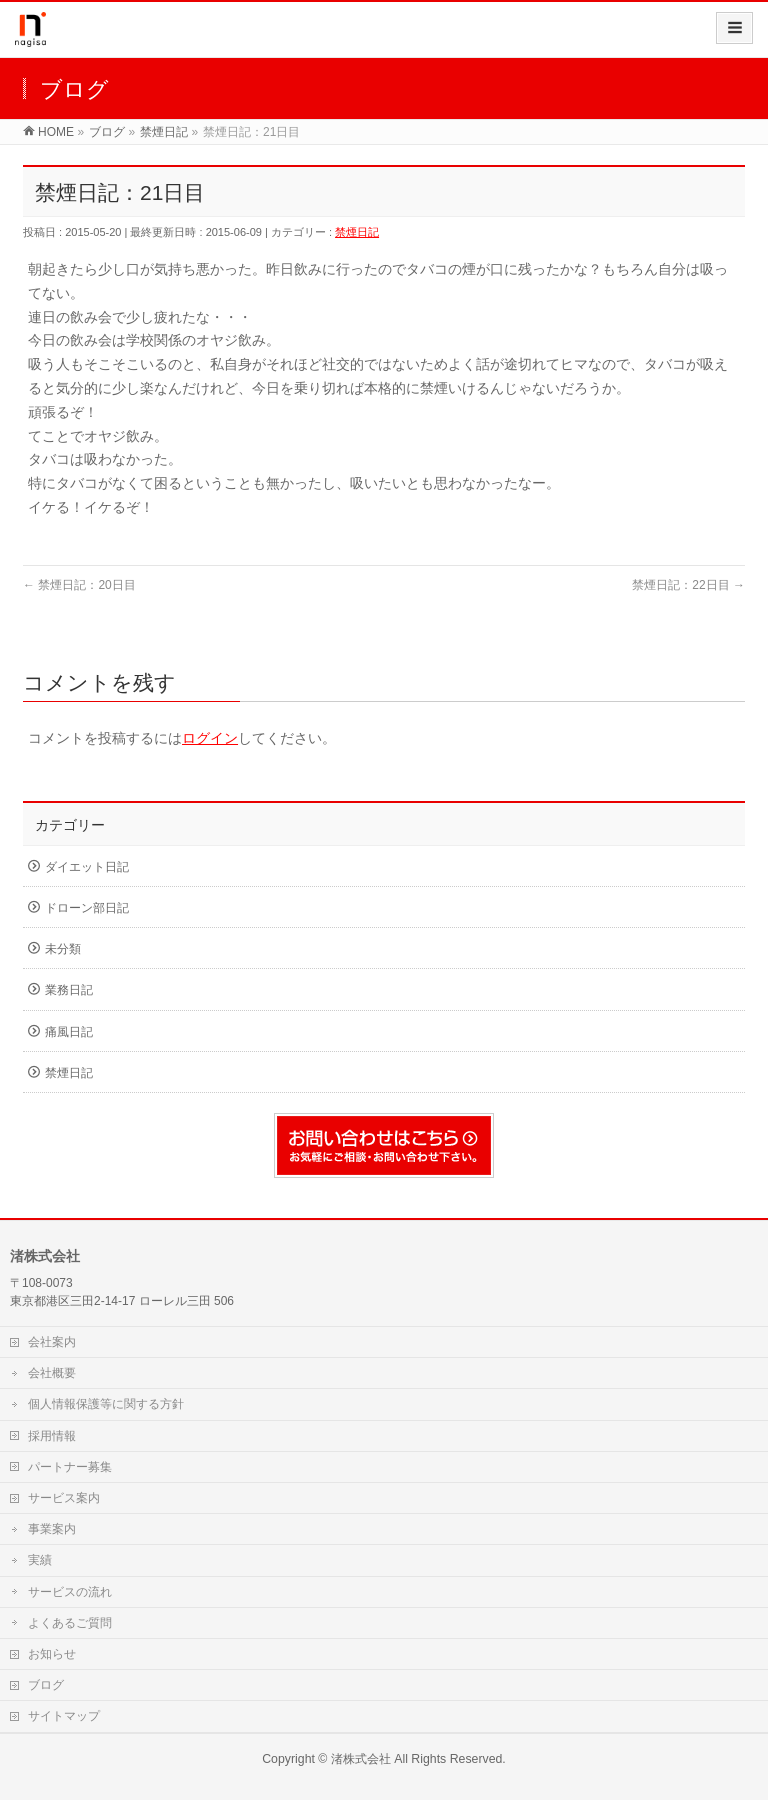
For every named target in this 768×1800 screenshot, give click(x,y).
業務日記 (69, 990)
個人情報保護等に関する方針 (106, 1404)
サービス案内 (64, 1498)
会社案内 (52, 1342)
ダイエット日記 (87, 867)
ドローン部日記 (87, 908)
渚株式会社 (361, 1759)
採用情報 (52, 1436)
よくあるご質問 (70, 1623)
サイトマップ (64, 1716)
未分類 (63, 949)
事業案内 (52, 1529)
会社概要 (52, 1373)
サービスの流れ (70, 1592)
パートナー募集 (70, 1467)
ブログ (46, 1685)
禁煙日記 (357, 232)
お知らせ (52, 1654)
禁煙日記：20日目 (79, 585)
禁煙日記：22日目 (688, 585)
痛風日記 (69, 1032)
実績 (40, 1560)
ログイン (210, 738)
